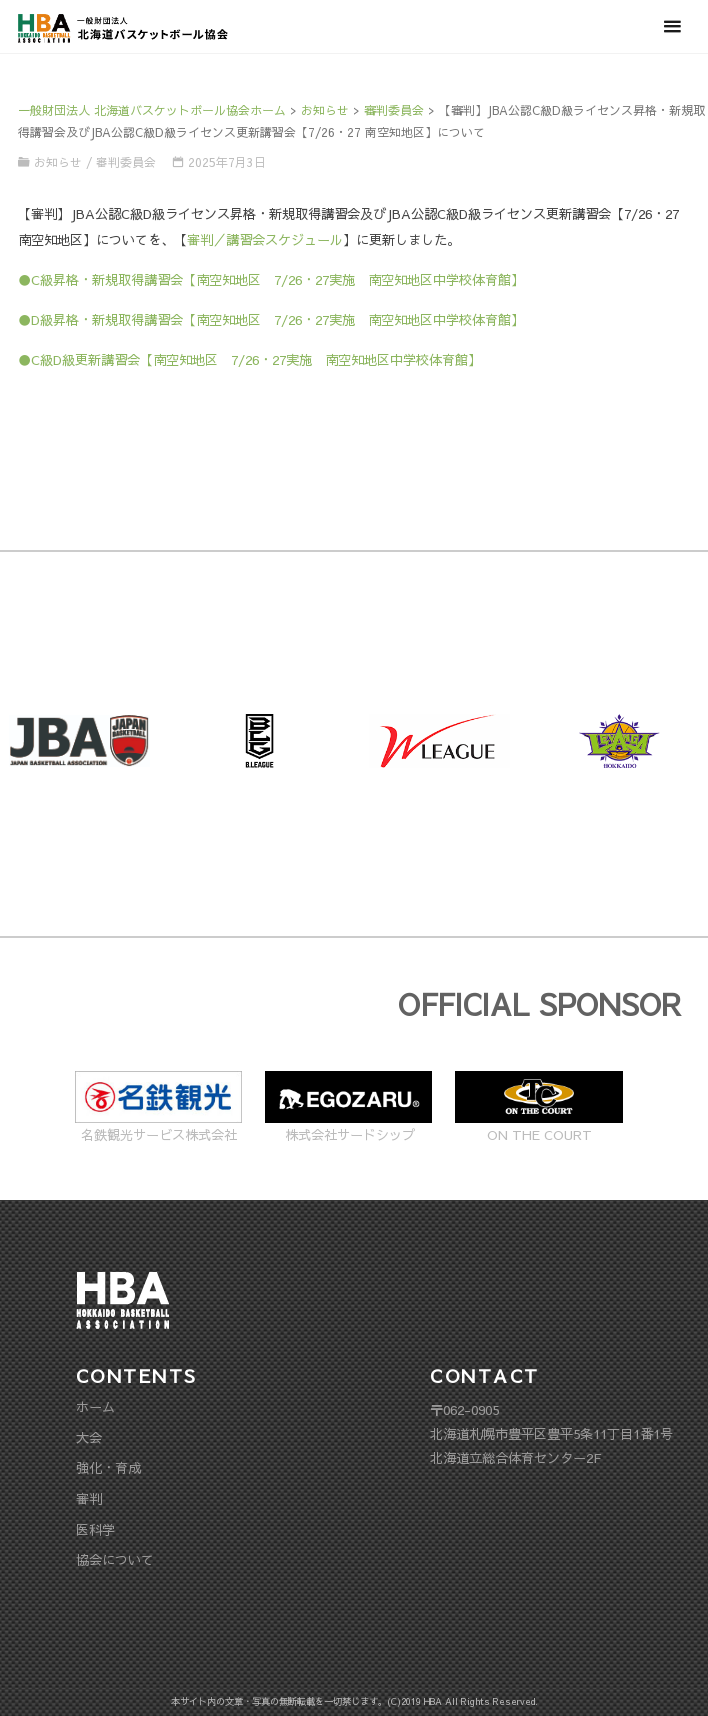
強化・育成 (108, 1467)
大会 (89, 1437)
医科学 (95, 1529)
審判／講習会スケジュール (265, 239)
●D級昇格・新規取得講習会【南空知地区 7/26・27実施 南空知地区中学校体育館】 (271, 319)
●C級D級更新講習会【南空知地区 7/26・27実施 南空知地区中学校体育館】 (249, 359)
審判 (89, 1498)
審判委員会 (126, 162)
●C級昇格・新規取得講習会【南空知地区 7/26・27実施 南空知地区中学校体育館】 (271, 279)
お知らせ (58, 162)
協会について (115, 1559)
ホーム (95, 1406)
